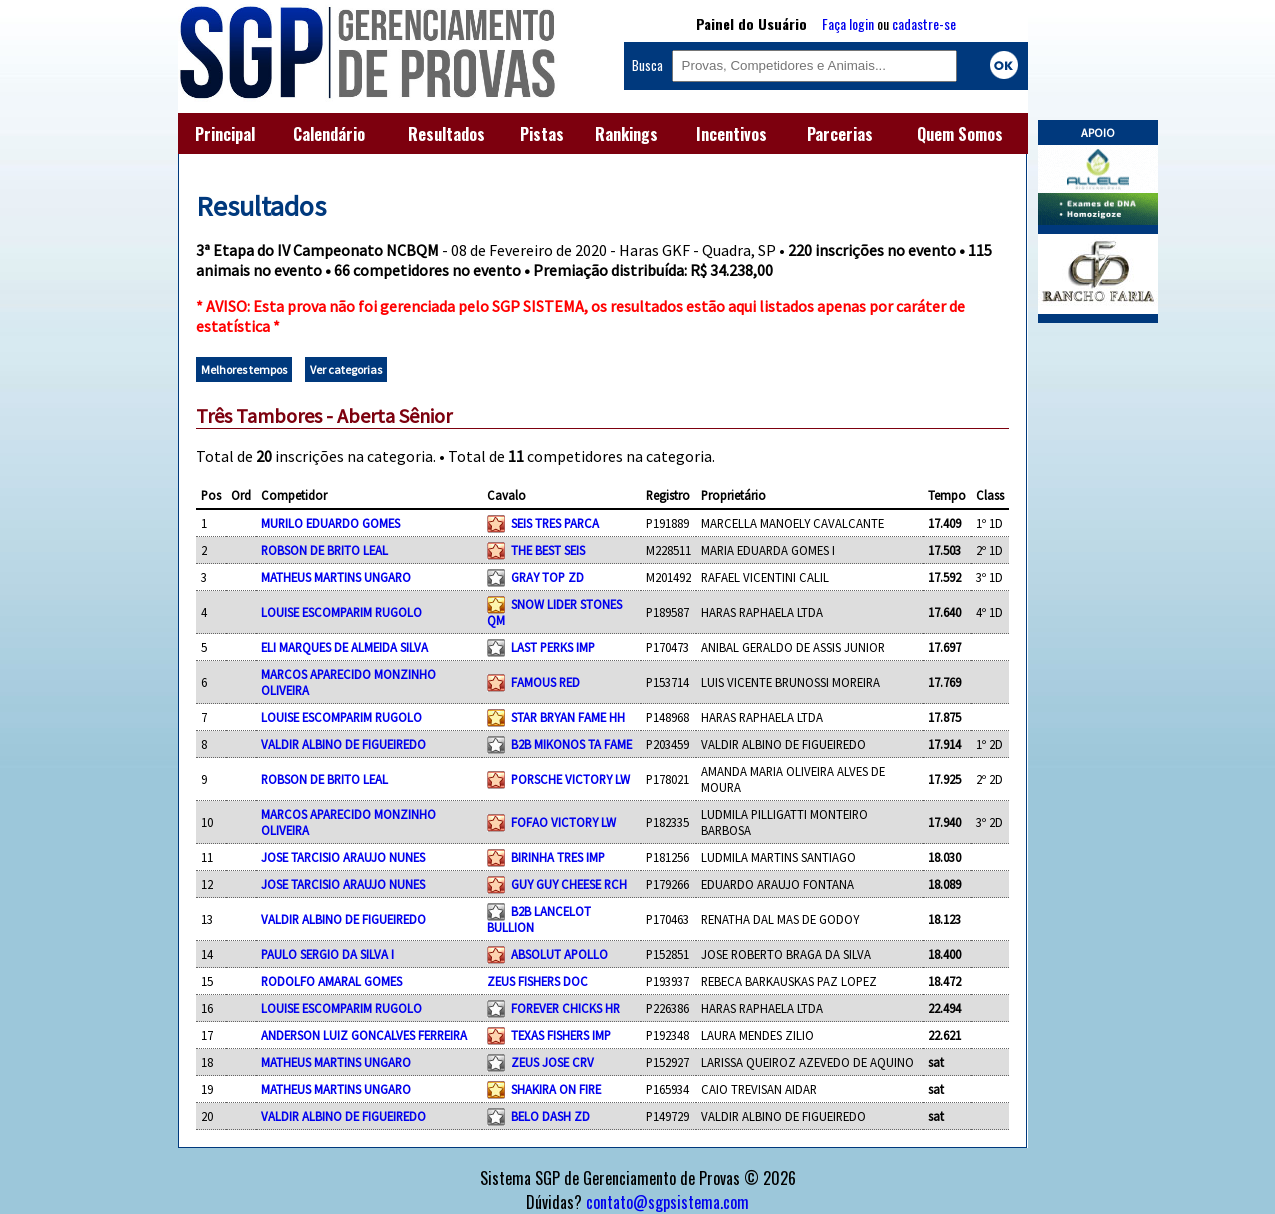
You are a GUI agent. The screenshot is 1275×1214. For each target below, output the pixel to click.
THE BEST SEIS (548, 550)
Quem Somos (960, 134)
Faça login (848, 23)
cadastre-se (924, 23)
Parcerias (840, 134)
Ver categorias (346, 369)
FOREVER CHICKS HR (565, 1008)
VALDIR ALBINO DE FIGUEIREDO (343, 744)
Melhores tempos (244, 369)
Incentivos (731, 134)
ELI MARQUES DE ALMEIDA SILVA (344, 647)
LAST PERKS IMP (553, 647)
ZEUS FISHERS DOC (537, 981)
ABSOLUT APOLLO (559, 954)
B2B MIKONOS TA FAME (571, 744)
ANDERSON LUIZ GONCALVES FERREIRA (364, 1035)
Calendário (329, 134)
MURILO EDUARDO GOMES (330, 523)
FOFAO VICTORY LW (563, 822)
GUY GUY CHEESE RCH (569, 884)
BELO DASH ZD (550, 1116)
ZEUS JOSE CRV (552, 1062)
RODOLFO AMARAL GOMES (331, 981)
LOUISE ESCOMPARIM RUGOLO (341, 612)
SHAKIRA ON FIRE (556, 1089)
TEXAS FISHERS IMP (561, 1035)
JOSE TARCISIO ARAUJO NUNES (343, 857)
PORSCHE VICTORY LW (570, 779)
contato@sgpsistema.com (667, 1202)
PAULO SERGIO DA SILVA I (327, 954)
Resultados (446, 134)
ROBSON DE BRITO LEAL (324, 550)
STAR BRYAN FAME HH (568, 717)
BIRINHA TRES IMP (558, 857)
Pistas (542, 134)
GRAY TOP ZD (547, 577)
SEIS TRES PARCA (555, 523)
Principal (225, 134)
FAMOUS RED (545, 682)
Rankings (626, 134)
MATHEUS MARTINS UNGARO (336, 577)
